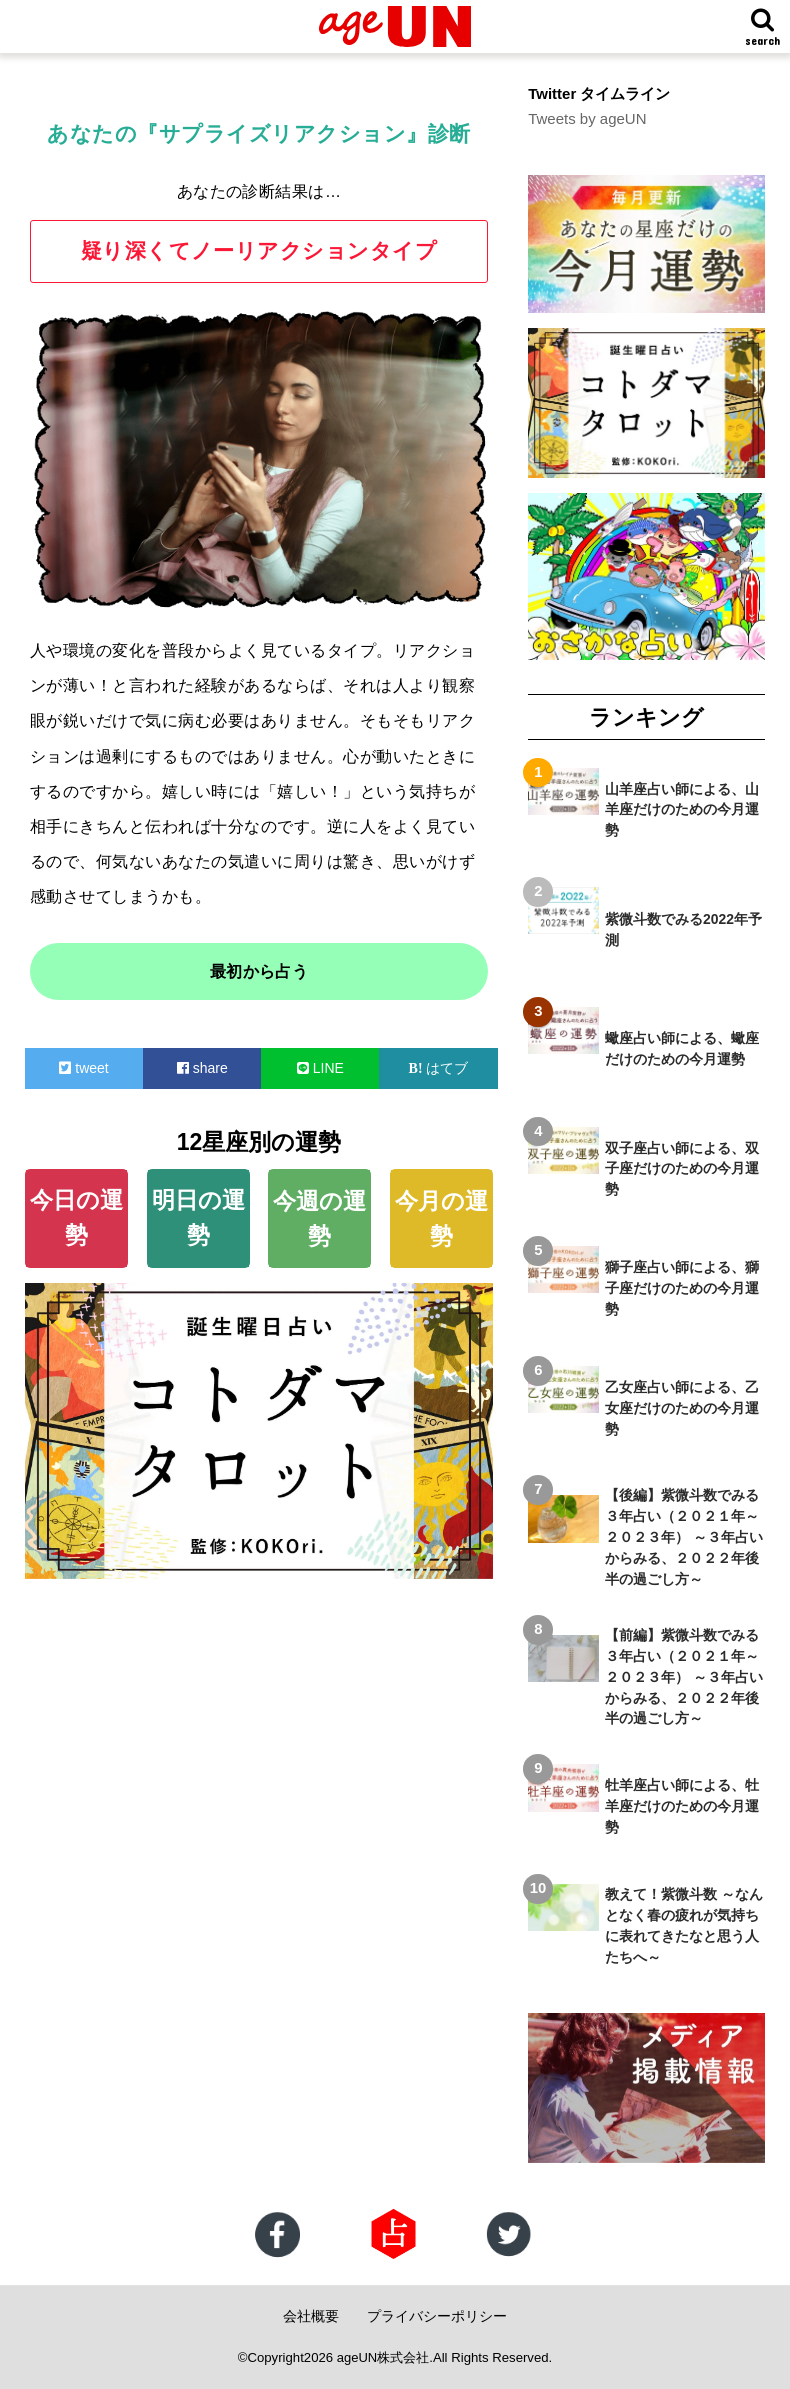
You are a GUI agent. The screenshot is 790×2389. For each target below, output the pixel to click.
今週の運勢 (319, 1218)
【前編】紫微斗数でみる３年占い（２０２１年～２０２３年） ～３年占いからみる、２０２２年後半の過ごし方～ (684, 1677)
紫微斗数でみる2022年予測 (683, 928)
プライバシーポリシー (437, 2316)
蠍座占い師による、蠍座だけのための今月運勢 (682, 1048)
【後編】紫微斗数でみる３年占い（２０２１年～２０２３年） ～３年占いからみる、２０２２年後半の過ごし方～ (684, 1537)
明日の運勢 (198, 1217)
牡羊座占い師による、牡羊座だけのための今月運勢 (682, 1806)
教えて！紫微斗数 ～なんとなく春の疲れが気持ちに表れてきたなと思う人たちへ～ (684, 1925)
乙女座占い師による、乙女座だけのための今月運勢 (682, 1408)
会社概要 (311, 2316)
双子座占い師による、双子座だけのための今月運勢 (682, 1168)
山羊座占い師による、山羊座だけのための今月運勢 (682, 809)
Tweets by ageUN (586, 119)
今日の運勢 (76, 1217)
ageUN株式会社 (383, 2357)
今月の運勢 (441, 1218)
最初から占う (259, 971)
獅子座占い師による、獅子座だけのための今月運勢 (682, 1288)
